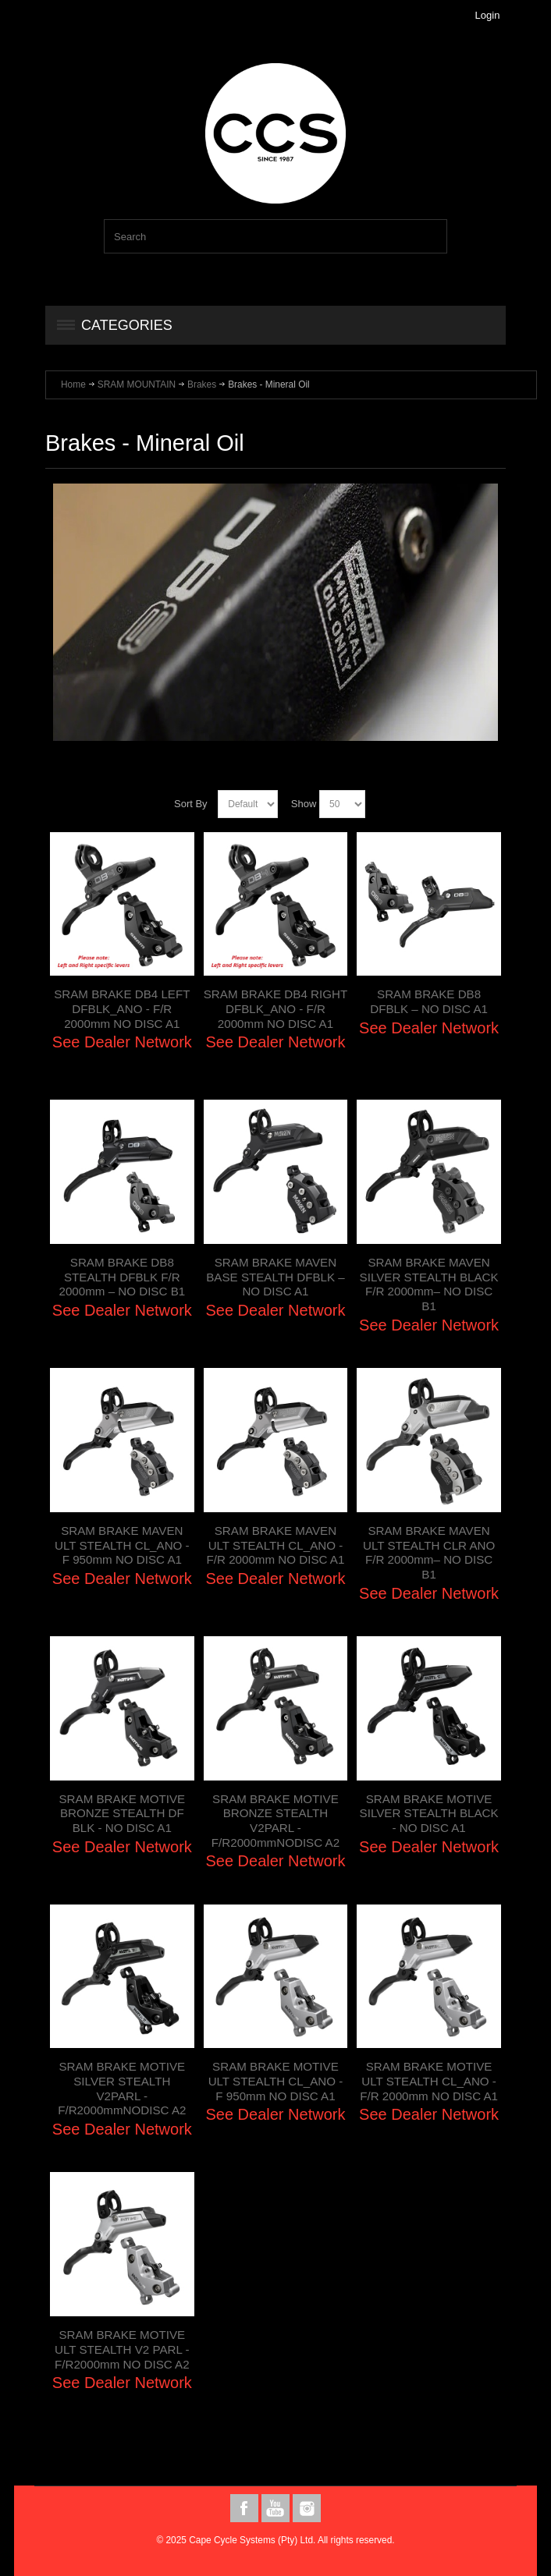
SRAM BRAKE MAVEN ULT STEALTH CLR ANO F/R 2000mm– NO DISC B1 (429, 1552)
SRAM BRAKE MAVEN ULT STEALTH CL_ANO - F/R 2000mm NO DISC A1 (276, 1545)
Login (487, 15)
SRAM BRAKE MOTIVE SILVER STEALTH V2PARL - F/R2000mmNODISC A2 (122, 2088)
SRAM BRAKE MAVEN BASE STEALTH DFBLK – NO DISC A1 (275, 1277)
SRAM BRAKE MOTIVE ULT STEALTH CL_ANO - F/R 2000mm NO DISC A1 (429, 2081)
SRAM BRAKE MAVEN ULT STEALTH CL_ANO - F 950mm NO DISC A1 (122, 1545)
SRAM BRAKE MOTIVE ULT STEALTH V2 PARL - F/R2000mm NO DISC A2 (122, 2349)
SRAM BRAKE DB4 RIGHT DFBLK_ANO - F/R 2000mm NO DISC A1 (275, 1008)
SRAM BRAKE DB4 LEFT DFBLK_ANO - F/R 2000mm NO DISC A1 (122, 1008)
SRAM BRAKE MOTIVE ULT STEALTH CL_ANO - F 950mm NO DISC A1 (275, 2081)
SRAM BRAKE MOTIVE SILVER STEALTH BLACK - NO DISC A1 (429, 1813)
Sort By (191, 804)
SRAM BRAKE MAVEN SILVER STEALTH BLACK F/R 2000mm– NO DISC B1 (429, 1284)
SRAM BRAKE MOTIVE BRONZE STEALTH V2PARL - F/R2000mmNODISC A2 (275, 1820)
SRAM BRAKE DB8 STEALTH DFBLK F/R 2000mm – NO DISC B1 (122, 1277)
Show (304, 804)
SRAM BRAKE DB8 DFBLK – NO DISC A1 (429, 1001)
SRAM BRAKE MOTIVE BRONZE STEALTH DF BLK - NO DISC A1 (122, 1813)
